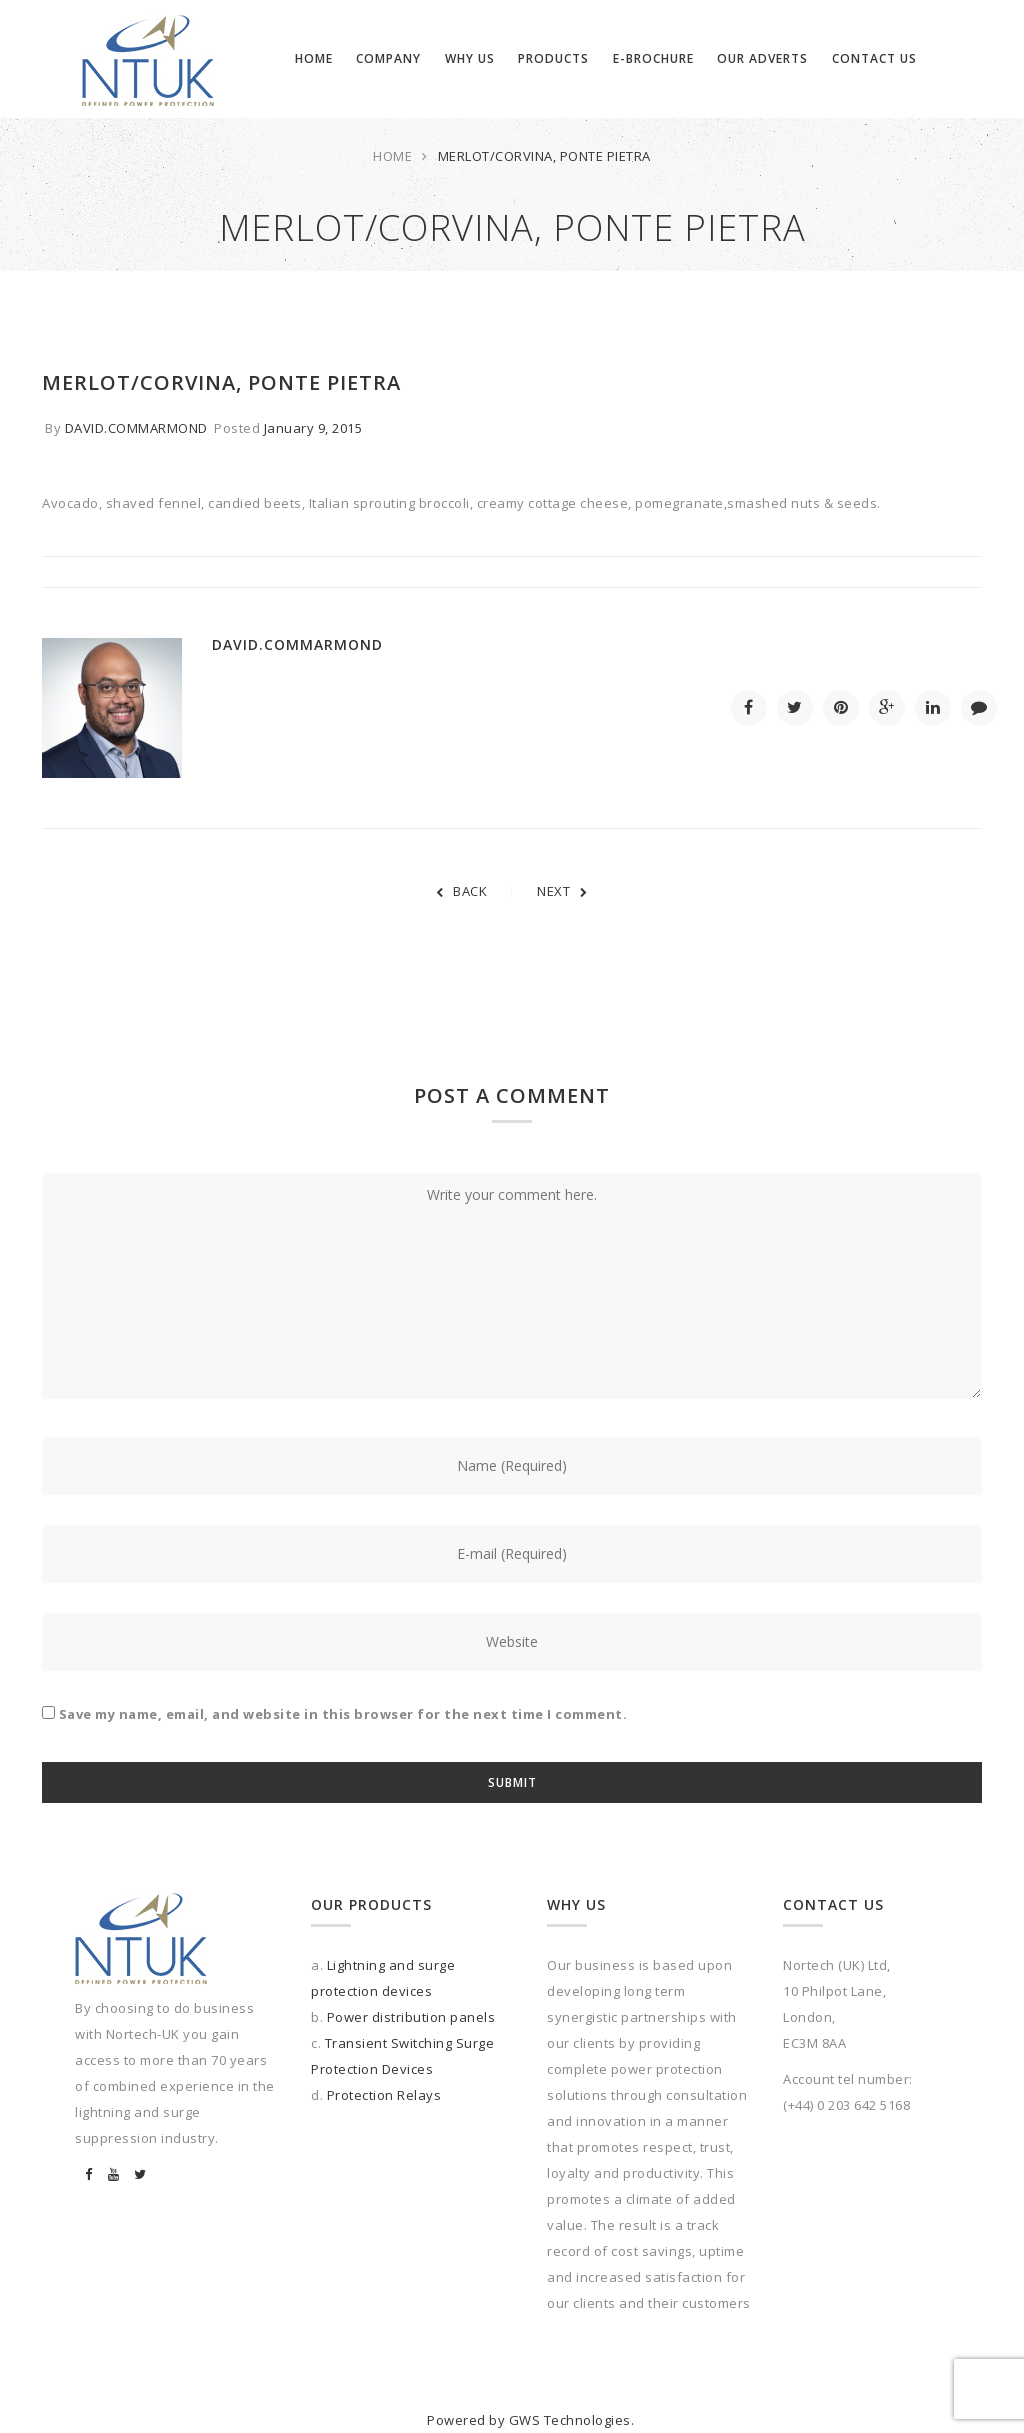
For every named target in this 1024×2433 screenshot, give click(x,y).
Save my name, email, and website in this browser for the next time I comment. (343, 1714)
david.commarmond (136, 428)
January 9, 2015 (313, 428)
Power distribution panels (411, 2017)
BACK (462, 891)
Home (392, 156)
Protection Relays (384, 2095)
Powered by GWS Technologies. (530, 2420)
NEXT (562, 891)
